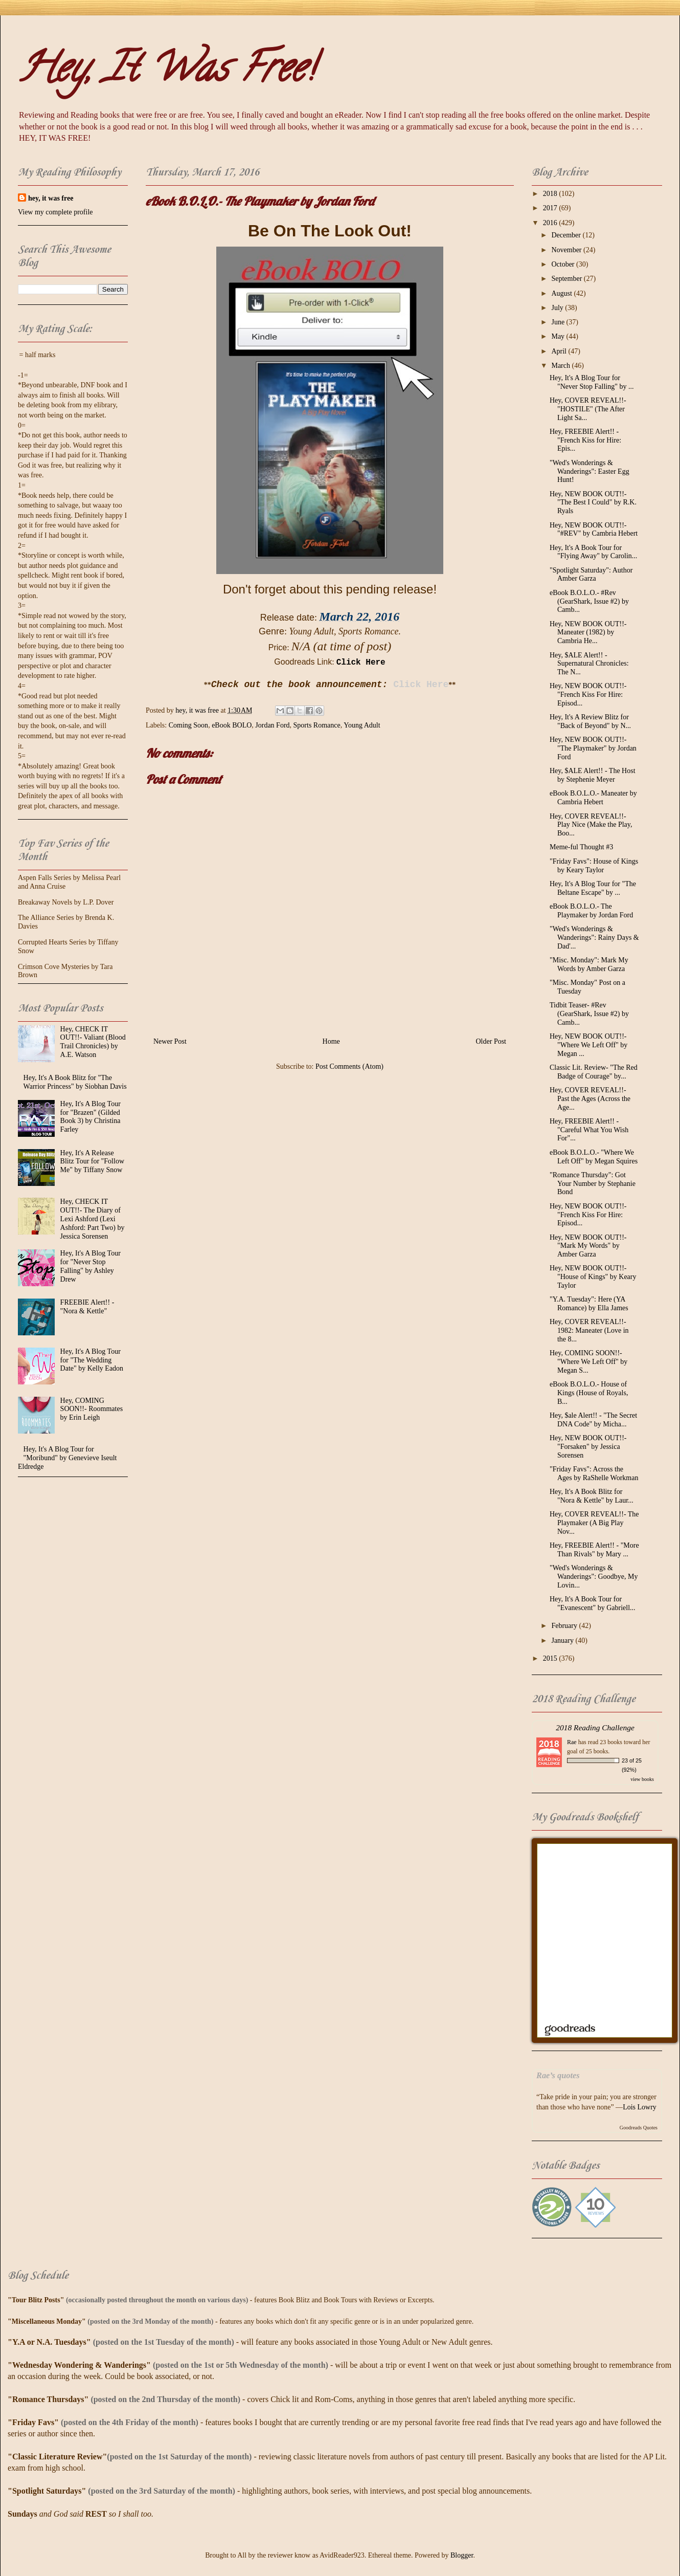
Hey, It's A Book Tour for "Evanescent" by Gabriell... (593, 1603)
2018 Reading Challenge (595, 1727)
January (563, 1640)
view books (642, 1779)
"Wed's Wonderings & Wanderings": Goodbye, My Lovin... (594, 1576)
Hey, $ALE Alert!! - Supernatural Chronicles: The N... (589, 663)
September (567, 278)
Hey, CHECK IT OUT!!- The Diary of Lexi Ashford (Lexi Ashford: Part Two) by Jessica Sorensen (92, 1219)
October (563, 264)
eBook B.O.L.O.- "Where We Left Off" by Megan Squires (594, 1157)
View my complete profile (55, 212)
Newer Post (170, 1041)
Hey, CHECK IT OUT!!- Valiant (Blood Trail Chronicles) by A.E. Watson (93, 1042)
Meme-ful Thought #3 (581, 847)
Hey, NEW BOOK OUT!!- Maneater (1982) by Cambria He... (588, 632)
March (561, 365)
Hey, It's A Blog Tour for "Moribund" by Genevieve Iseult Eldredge (67, 1457)
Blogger (461, 2555)
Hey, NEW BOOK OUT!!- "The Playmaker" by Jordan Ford (593, 748)
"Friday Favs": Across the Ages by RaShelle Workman (594, 1473)
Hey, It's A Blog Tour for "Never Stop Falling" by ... (591, 382)
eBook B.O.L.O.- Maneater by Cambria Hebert (593, 797)
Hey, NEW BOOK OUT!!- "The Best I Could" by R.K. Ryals (593, 502)
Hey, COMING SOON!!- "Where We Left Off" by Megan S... (588, 1361)
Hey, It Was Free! (166, 72)
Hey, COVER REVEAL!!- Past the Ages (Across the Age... (590, 1098)
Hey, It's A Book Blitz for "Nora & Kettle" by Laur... (591, 1496)
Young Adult (362, 725)
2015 (551, 1658)
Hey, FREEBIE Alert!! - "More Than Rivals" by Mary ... (594, 1550)
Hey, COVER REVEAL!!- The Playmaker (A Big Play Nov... (594, 1522)
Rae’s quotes (558, 2075)
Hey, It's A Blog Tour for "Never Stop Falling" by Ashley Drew (90, 1266)
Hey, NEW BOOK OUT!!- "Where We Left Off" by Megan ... (588, 1045)
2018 (551, 193)
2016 (551, 223)
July (558, 308)
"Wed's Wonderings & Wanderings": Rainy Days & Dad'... (594, 937)
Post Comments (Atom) (349, 1066)
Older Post (491, 1041)
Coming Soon (188, 725)
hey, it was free (50, 198)
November (567, 250)
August (562, 293)
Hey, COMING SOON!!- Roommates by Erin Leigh (91, 1409)
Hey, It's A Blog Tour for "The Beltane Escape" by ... (593, 888)
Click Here (361, 662)
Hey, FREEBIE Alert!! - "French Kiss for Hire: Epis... (585, 440)
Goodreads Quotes (639, 2127)
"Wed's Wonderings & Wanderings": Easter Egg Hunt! (589, 471)
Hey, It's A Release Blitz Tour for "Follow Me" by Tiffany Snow (92, 1161)
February (565, 1626)
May (558, 336)
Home (331, 1041)
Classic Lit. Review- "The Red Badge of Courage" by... (594, 1072)
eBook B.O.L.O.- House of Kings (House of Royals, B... (589, 1392)
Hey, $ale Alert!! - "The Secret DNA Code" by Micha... (593, 1420)
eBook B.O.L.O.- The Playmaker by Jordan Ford (591, 910)
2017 (551, 208)
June (558, 322)
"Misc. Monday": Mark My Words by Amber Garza (589, 964)
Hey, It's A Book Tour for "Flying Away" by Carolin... (593, 552)
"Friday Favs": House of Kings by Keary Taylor (594, 865)
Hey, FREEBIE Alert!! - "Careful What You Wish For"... (589, 1129)
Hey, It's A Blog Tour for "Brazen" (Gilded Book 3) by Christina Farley (90, 1116)
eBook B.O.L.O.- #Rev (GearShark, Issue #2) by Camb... (589, 601)
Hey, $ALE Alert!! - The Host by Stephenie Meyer (593, 775)
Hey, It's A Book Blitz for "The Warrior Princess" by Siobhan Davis (75, 1082)
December (566, 235)
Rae (572, 1742)
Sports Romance (317, 725)
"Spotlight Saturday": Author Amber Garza (591, 574)
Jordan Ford (272, 725)
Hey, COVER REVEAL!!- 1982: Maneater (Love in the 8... (589, 1330)
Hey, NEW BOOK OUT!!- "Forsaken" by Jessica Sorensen (588, 1446)
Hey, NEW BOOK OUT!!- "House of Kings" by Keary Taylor (593, 1276)
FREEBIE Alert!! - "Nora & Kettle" (87, 1306)
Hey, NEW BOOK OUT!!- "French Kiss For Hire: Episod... (588, 694)
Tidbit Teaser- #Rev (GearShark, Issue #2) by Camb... (589, 1013)
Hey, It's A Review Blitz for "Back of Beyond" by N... (590, 721)
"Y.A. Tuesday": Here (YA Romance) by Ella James (589, 1303)
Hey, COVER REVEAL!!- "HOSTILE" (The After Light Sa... (588, 409)
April (559, 351)
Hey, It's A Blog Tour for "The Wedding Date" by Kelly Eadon (92, 1360)
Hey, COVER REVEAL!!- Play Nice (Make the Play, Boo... (591, 825)
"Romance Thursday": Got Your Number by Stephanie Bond (593, 1183)
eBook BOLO (232, 725)
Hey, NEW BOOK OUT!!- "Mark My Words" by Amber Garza (588, 1246)
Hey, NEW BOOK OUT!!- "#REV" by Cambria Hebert (594, 529)
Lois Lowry (639, 2107)
